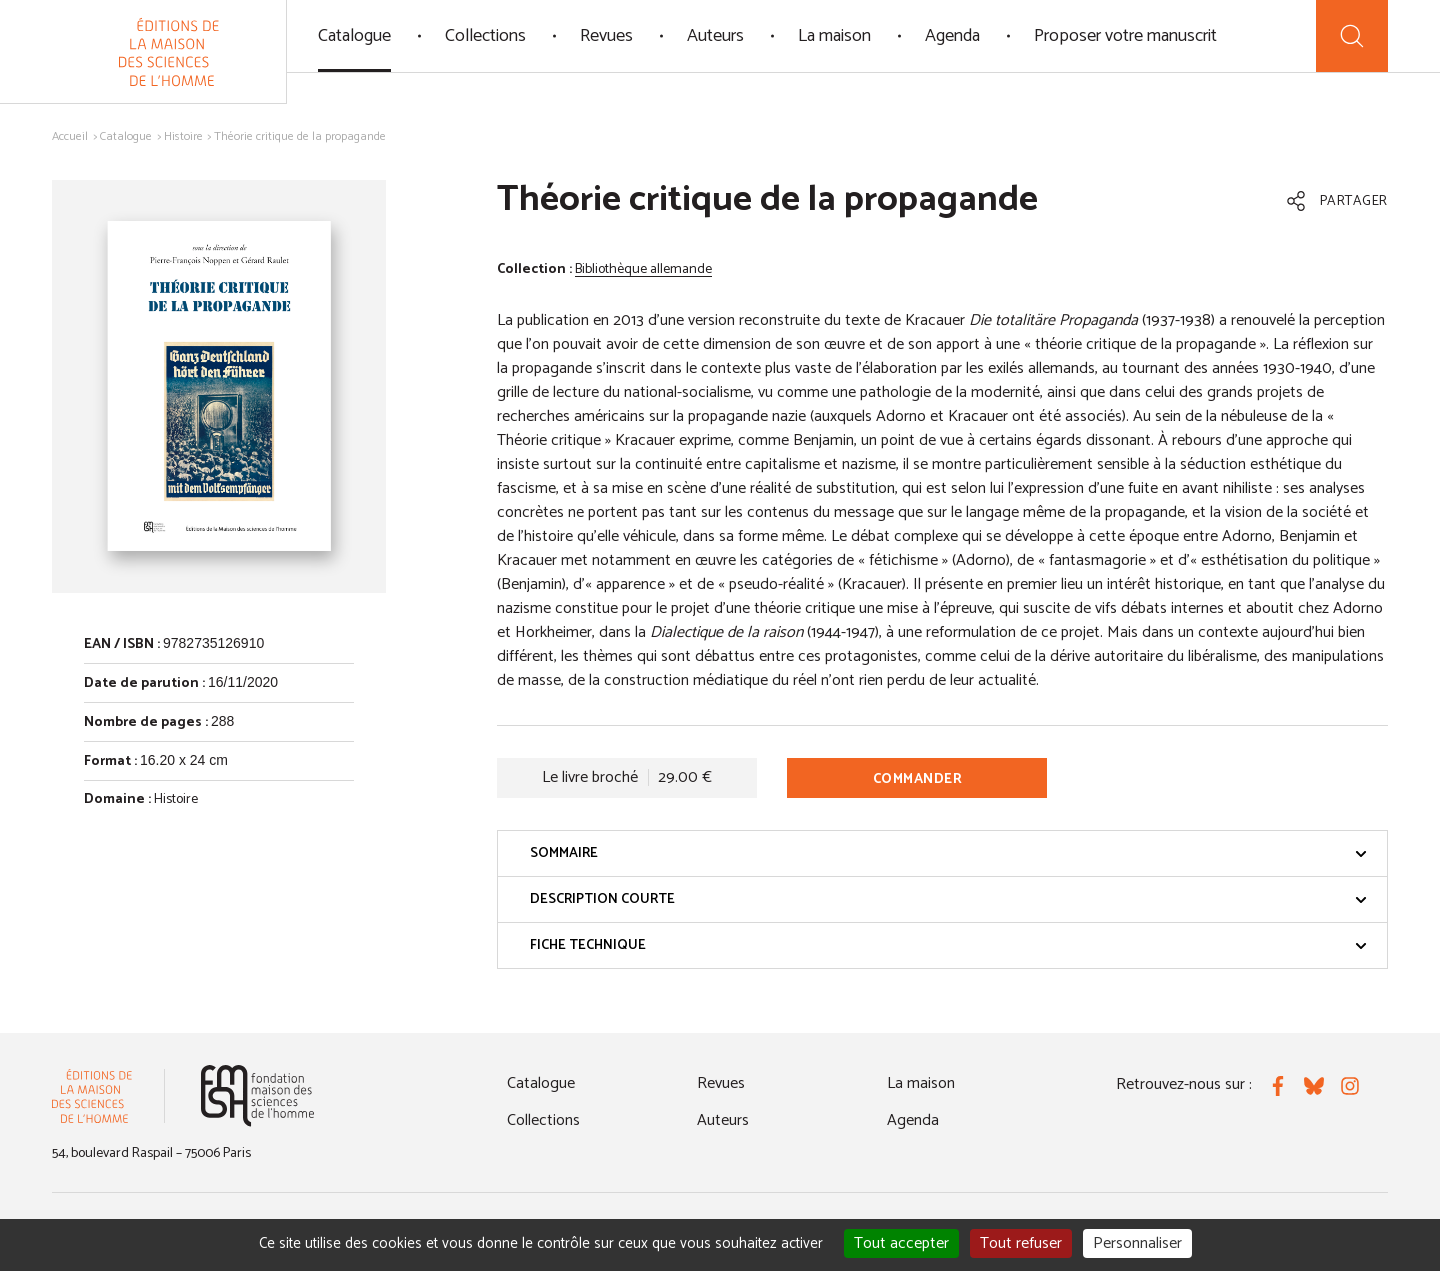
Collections (485, 36)
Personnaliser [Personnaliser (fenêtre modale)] (1137, 1243)
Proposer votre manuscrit (1125, 36)
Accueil (70, 136)
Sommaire (948, 853)
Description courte (948, 899)
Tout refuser (1021, 1243)
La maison (834, 36)
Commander (918, 779)
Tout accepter (901, 1243)
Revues (606, 36)
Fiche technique (948, 945)
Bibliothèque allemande (643, 269)
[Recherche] (1352, 36)
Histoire (183, 136)
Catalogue (354, 36)
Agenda (952, 36)
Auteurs (715, 36)
